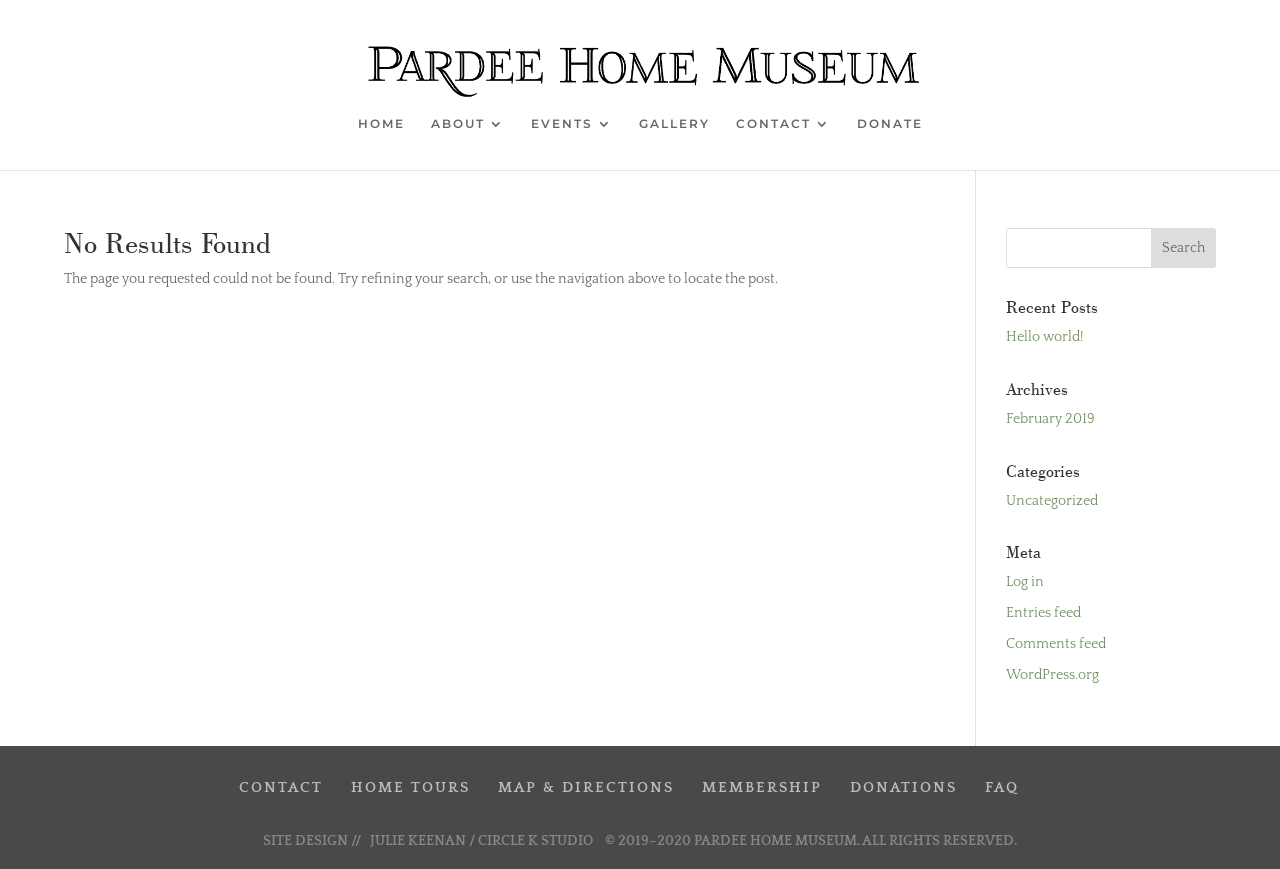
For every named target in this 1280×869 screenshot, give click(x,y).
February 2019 (1050, 419)
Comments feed (1056, 644)
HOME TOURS (410, 787)
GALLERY (674, 124)
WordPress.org (1052, 675)
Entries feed (1043, 613)
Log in (1025, 582)
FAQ (1002, 787)
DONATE (890, 124)
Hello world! (1044, 337)
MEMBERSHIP (762, 787)
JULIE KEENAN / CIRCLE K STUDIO (483, 841)
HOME (381, 124)
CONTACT (773, 124)
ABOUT (458, 124)
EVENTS (562, 124)
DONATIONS (903, 787)
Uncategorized (1052, 501)
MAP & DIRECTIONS (586, 787)
